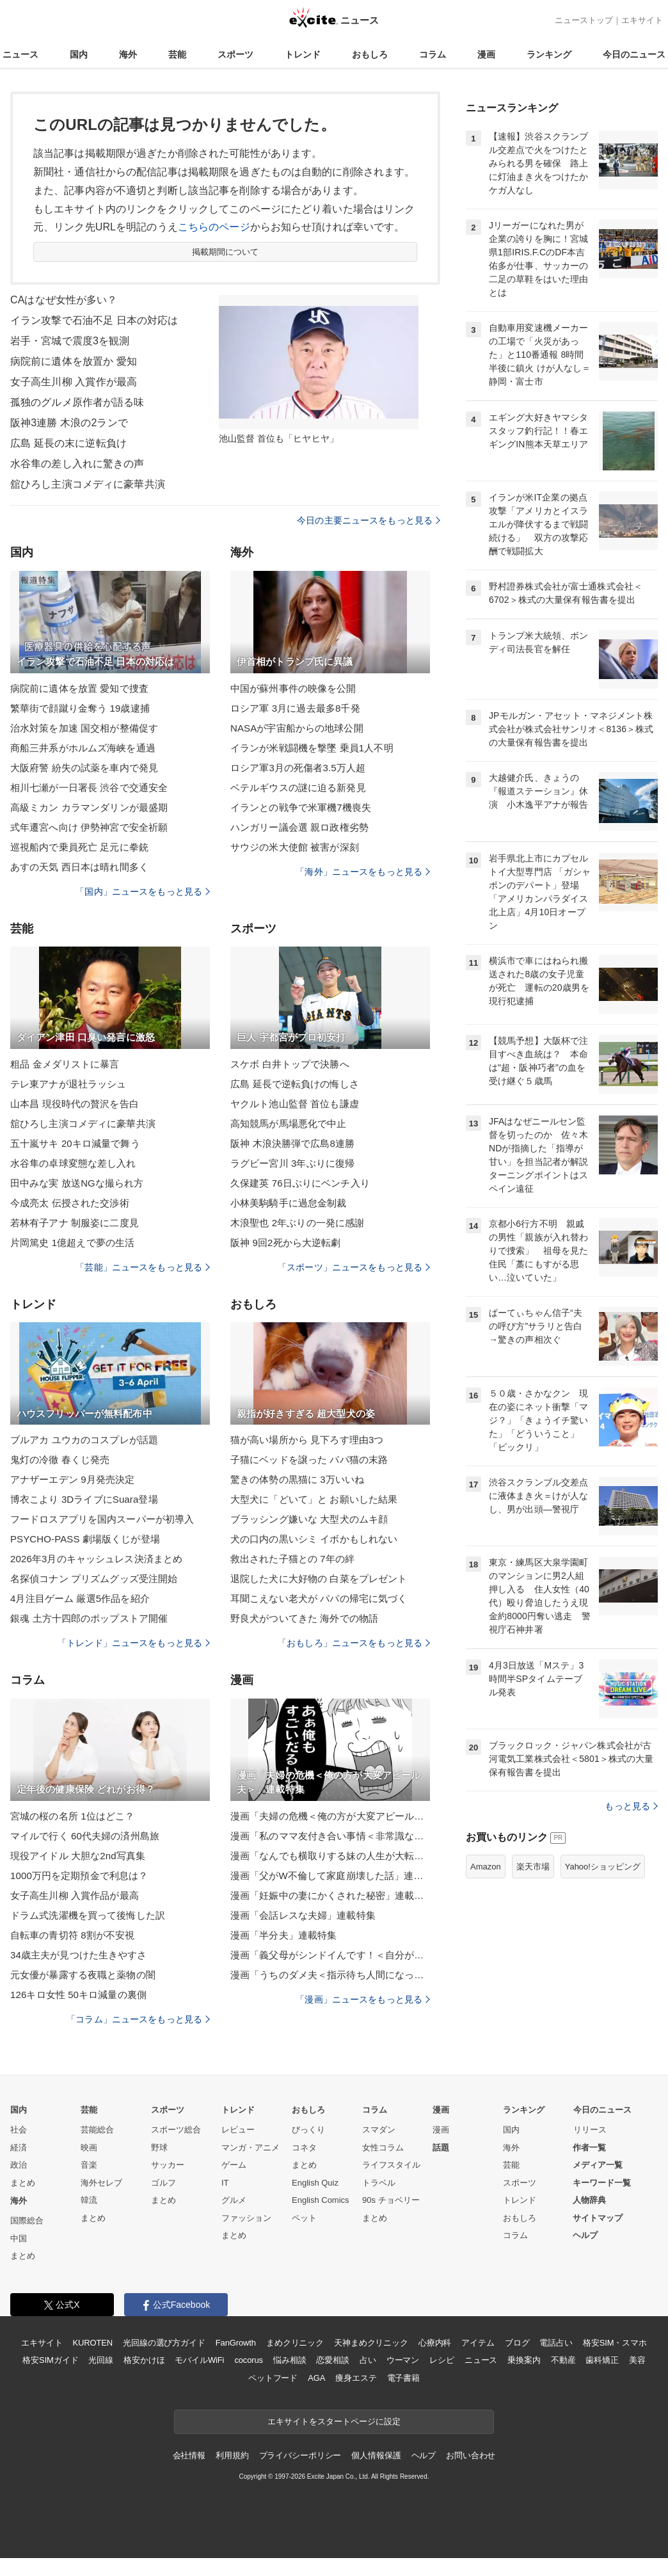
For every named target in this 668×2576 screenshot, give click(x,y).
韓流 (89, 2200)
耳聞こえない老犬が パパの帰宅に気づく (318, 1598)
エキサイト (642, 20)
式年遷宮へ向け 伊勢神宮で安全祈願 (89, 827)
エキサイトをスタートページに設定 (334, 2421)
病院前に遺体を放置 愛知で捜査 (79, 688)
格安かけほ (143, 2360)
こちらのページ (214, 226)
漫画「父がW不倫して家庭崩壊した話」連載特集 (330, 1875)
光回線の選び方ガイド (164, 2343)
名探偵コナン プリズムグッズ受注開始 (93, 1578)
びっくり (308, 2129)
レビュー (238, 2129)
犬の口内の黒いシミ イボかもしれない (313, 1538)
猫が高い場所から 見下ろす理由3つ (307, 1439)
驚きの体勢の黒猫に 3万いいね (297, 1479)
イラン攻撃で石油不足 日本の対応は (94, 320)
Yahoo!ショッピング (602, 1866)
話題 (441, 2147)
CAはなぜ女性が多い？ (64, 299)
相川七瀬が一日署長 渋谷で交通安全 (89, 787)
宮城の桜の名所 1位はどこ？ (72, 1816)
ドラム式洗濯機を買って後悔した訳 (87, 1915)
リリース (590, 2129)
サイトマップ (598, 2218)
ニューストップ (584, 20)
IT (225, 2183)
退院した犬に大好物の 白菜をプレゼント (318, 1578)
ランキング (549, 54)
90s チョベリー (391, 2200)
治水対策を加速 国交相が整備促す (84, 728)
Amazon (485, 1866)
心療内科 (434, 2343)
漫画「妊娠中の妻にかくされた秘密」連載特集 (330, 1895)
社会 (18, 2129)
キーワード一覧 (602, 2183)
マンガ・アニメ (250, 2147)
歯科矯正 (601, 2360)
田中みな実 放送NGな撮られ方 (76, 1183)
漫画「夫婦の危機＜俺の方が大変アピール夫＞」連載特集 (330, 1816)
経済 (18, 2147)
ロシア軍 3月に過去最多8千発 (295, 708)
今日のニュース (634, 54)
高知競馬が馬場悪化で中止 (288, 1123)
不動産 (563, 2360)
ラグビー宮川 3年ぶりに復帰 (292, 1163)
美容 (637, 2360)
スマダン (378, 2129)
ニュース (20, 54)
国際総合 (27, 2220)
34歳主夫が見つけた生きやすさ (78, 1954)
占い (368, 2360)
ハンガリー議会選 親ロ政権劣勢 (299, 827)
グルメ (233, 2200)
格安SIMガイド (50, 2360)
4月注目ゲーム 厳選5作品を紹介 (80, 1598)
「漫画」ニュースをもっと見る (363, 1999)
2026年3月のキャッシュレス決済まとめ (96, 1558)
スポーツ (235, 54)
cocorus (248, 2360)
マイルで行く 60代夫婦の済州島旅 (84, 1835)
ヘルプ (585, 2235)
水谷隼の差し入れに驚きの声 (77, 463)
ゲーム (233, 2165)
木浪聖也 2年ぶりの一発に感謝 (297, 1222)
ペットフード (273, 2378)
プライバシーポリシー (300, 2455)
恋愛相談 (332, 2360)
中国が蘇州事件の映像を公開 (293, 688)
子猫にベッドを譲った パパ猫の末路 (309, 1459)
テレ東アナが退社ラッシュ (68, 1083)
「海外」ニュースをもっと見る (363, 872)
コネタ (304, 2147)
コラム (432, 54)
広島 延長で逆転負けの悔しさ (294, 1083)
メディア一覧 (598, 2165)
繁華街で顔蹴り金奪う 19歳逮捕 (80, 708)
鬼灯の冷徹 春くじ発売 (60, 1459)
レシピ (441, 2360)
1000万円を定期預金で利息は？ (79, 1875)
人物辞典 (589, 2200)
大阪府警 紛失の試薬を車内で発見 (84, 767)
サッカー (167, 2165)
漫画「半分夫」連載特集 (283, 1935)
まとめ (22, 2183)
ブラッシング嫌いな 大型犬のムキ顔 (309, 1519)
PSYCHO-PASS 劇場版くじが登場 (85, 1538)
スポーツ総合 (176, 2129)
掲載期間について (225, 252)
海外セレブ (101, 2183)
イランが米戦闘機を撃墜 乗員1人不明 (312, 747)
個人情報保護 (376, 2455)
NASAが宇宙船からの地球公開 (296, 728)
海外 (128, 54)
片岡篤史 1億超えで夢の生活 (72, 1242)
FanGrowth (236, 2343)
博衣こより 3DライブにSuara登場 (84, 1499)
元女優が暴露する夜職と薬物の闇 (82, 1974)
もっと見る (631, 1806)
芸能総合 (97, 2129)
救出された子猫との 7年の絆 (292, 1558)
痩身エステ (355, 2378)
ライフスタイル (391, 2165)
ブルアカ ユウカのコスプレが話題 (84, 1439)
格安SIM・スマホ (615, 2343)
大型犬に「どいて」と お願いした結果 (313, 1499)
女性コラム (383, 2147)
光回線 (100, 2360)
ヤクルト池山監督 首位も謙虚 (294, 1103)
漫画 (486, 54)
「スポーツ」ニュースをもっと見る (354, 1267)
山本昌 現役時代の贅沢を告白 (74, 1103)
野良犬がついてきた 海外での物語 (304, 1618)
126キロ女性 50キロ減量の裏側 (78, 1994)
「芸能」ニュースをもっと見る (143, 1267)
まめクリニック (295, 2343)
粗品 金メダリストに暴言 (65, 1064)
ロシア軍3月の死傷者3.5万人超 (297, 767)
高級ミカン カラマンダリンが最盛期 (89, 807)
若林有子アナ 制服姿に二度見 (74, 1222)
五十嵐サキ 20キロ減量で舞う (75, 1143)
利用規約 (232, 2455)
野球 (159, 2147)
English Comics (320, 2200)
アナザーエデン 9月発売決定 (72, 1479)
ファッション (246, 2218)
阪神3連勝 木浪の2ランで (69, 422)
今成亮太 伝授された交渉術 (69, 1202)
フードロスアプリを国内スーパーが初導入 (102, 1519)
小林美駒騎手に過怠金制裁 (288, 1202)
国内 (79, 54)
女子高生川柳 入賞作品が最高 (74, 1895)
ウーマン (402, 2360)
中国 (18, 2238)
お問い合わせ (470, 2455)
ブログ (517, 2343)
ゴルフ (163, 2183)
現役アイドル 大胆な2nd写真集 (77, 1855)
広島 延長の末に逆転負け (68, 443)
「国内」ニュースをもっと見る (143, 891)
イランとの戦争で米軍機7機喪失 (300, 807)
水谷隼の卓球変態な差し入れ (73, 1163)
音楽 (89, 2165)
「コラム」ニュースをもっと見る (138, 2019)
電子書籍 (403, 2378)
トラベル (378, 2183)
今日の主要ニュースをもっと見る (368, 520)
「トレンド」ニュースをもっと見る (134, 1643)
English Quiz (315, 2183)
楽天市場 (533, 1866)
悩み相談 (289, 2360)
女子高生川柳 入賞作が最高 (73, 381)
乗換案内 (523, 2360)
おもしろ (370, 54)
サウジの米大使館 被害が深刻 (294, 847)
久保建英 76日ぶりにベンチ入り (300, 1183)
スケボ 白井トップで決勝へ (289, 1064)
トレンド (303, 54)
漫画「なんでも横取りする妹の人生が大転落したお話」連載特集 (330, 1855)
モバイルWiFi (199, 2360)
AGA (316, 2378)
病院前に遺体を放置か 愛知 (73, 361)
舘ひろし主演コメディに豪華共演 (87, 484)
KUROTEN (92, 2343)
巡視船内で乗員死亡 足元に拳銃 (79, 847)
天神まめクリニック (371, 2343)
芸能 (177, 54)
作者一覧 (589, 2147)
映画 (89, 2147)
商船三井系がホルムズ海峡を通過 (82, 747)
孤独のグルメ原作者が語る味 (77, 402)
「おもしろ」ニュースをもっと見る (354, 1643)
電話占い (555, 2343)
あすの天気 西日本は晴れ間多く (79, 866)
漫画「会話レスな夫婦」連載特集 (303, 1915)
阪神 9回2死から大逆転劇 (285, 1242)
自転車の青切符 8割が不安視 (72, 1935)
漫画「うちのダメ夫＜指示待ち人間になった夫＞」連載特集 (330, 1974)
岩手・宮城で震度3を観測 (69, 340)
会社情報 (189, 2455)
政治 (18, 2165)
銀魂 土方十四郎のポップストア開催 (89, 1618)
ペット (304, 2218)
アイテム (477, 2343)
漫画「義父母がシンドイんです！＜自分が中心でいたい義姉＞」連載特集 (330, 1954)
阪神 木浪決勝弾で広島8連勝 (292, 1143)
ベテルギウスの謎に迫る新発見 (298, 787)
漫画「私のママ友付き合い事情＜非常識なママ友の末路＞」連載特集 (330, 1835)
